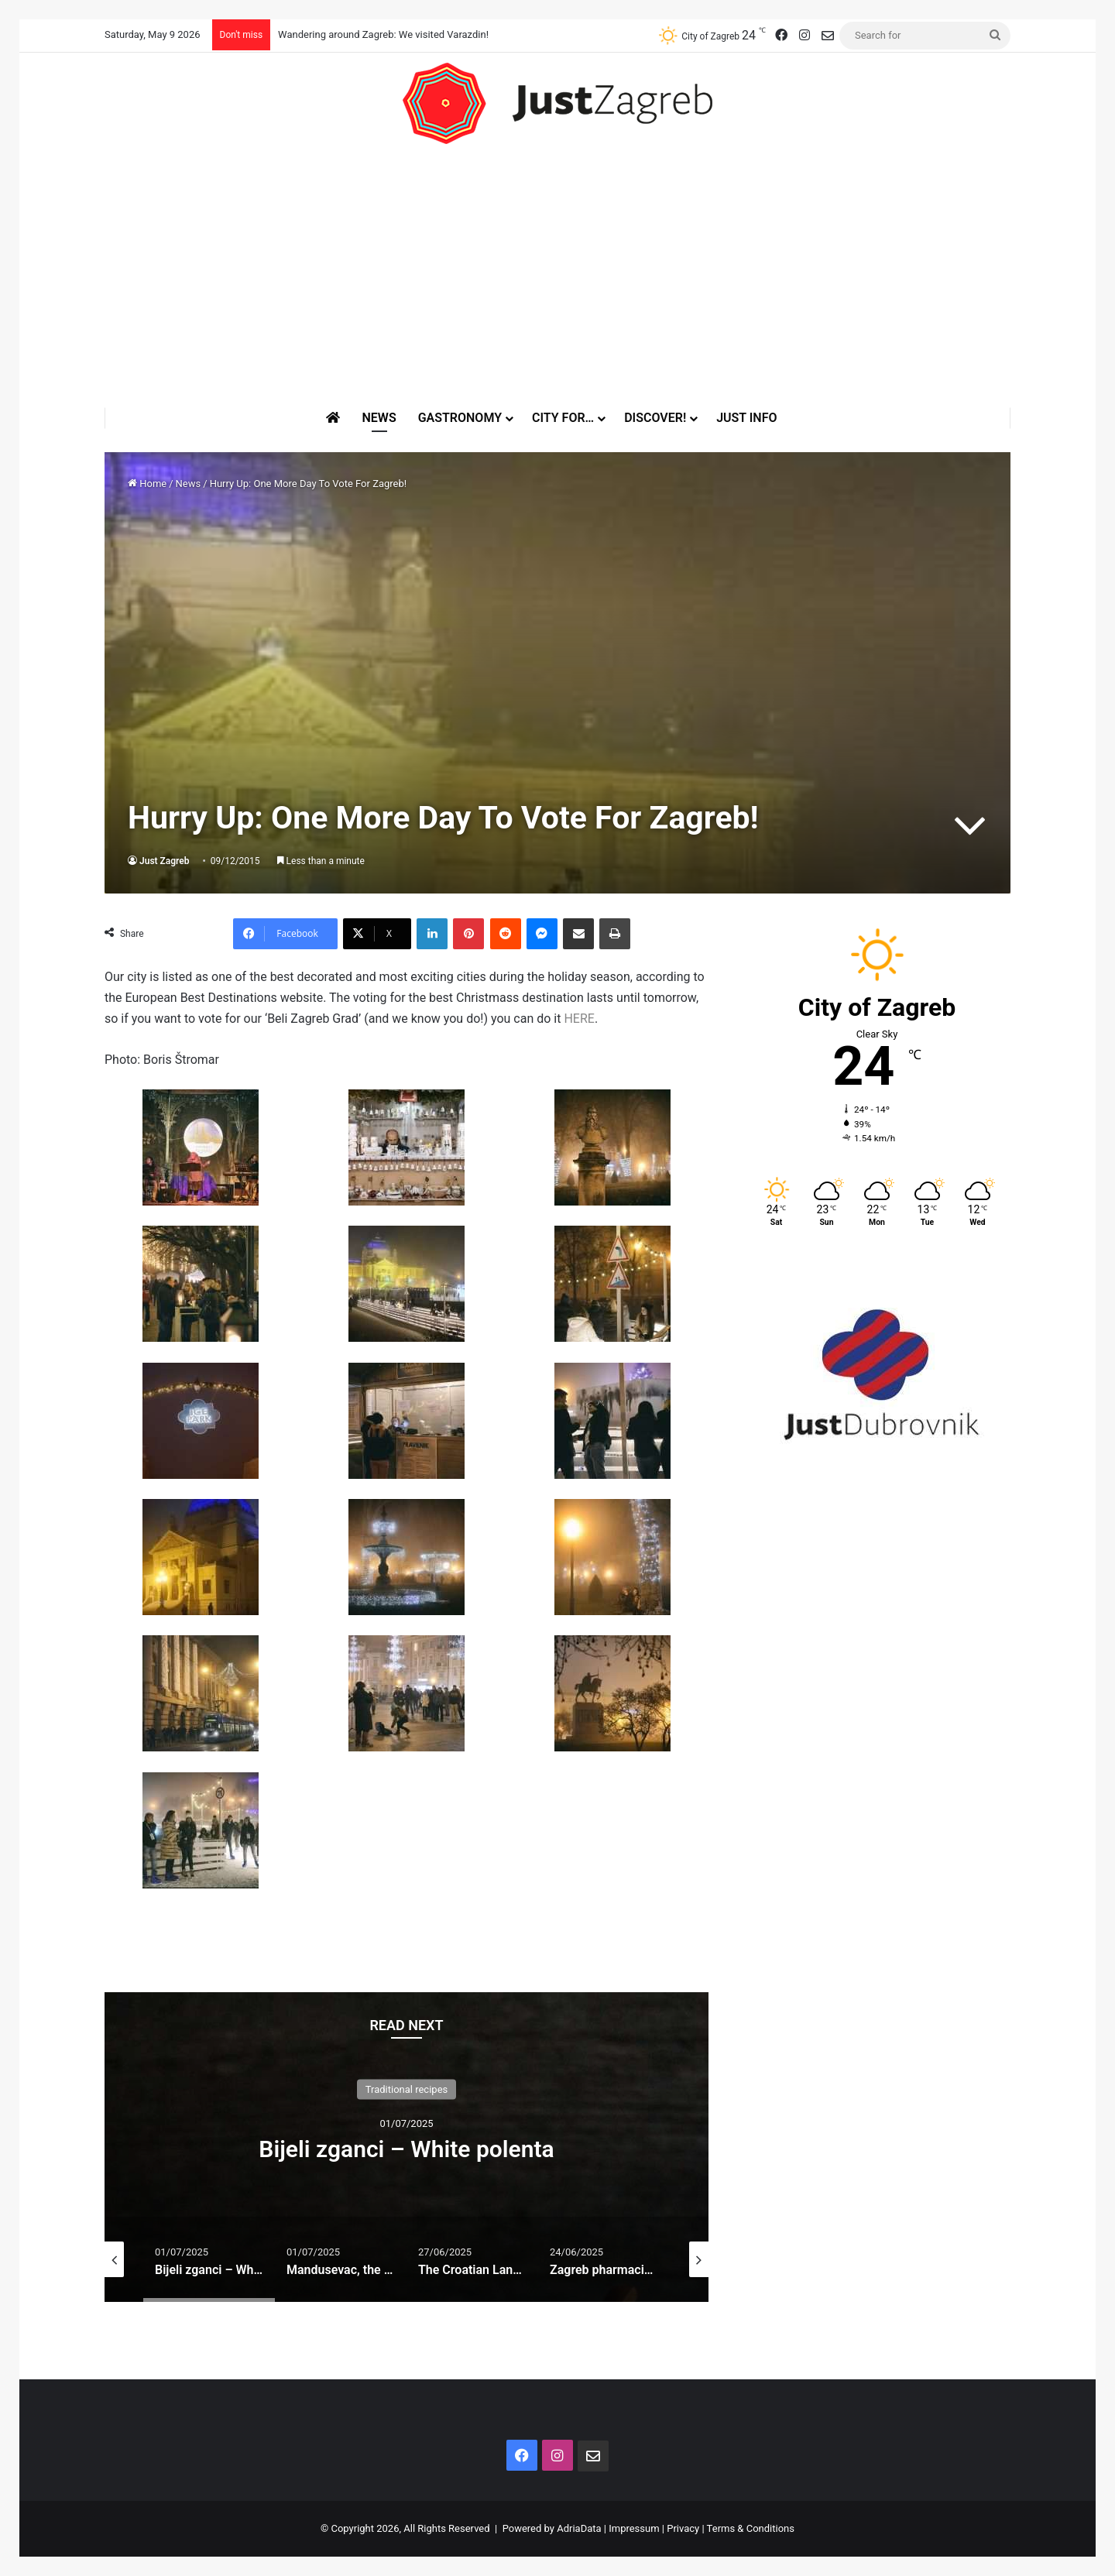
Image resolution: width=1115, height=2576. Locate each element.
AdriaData (579, 2528)
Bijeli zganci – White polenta (406, 2149)
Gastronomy (460, 417)
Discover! (655, 417)
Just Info (746, 417)
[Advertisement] (557, 275)
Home (147, 483)
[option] (406, 2147)
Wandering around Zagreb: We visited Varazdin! (383, 34)
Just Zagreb (164, 861)
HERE (579, 1018)
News (379, 417)
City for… (563, 417)
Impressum (634, 2528)
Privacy (683, 2528)
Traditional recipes (406, 2089)
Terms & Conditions (750, 2528)
